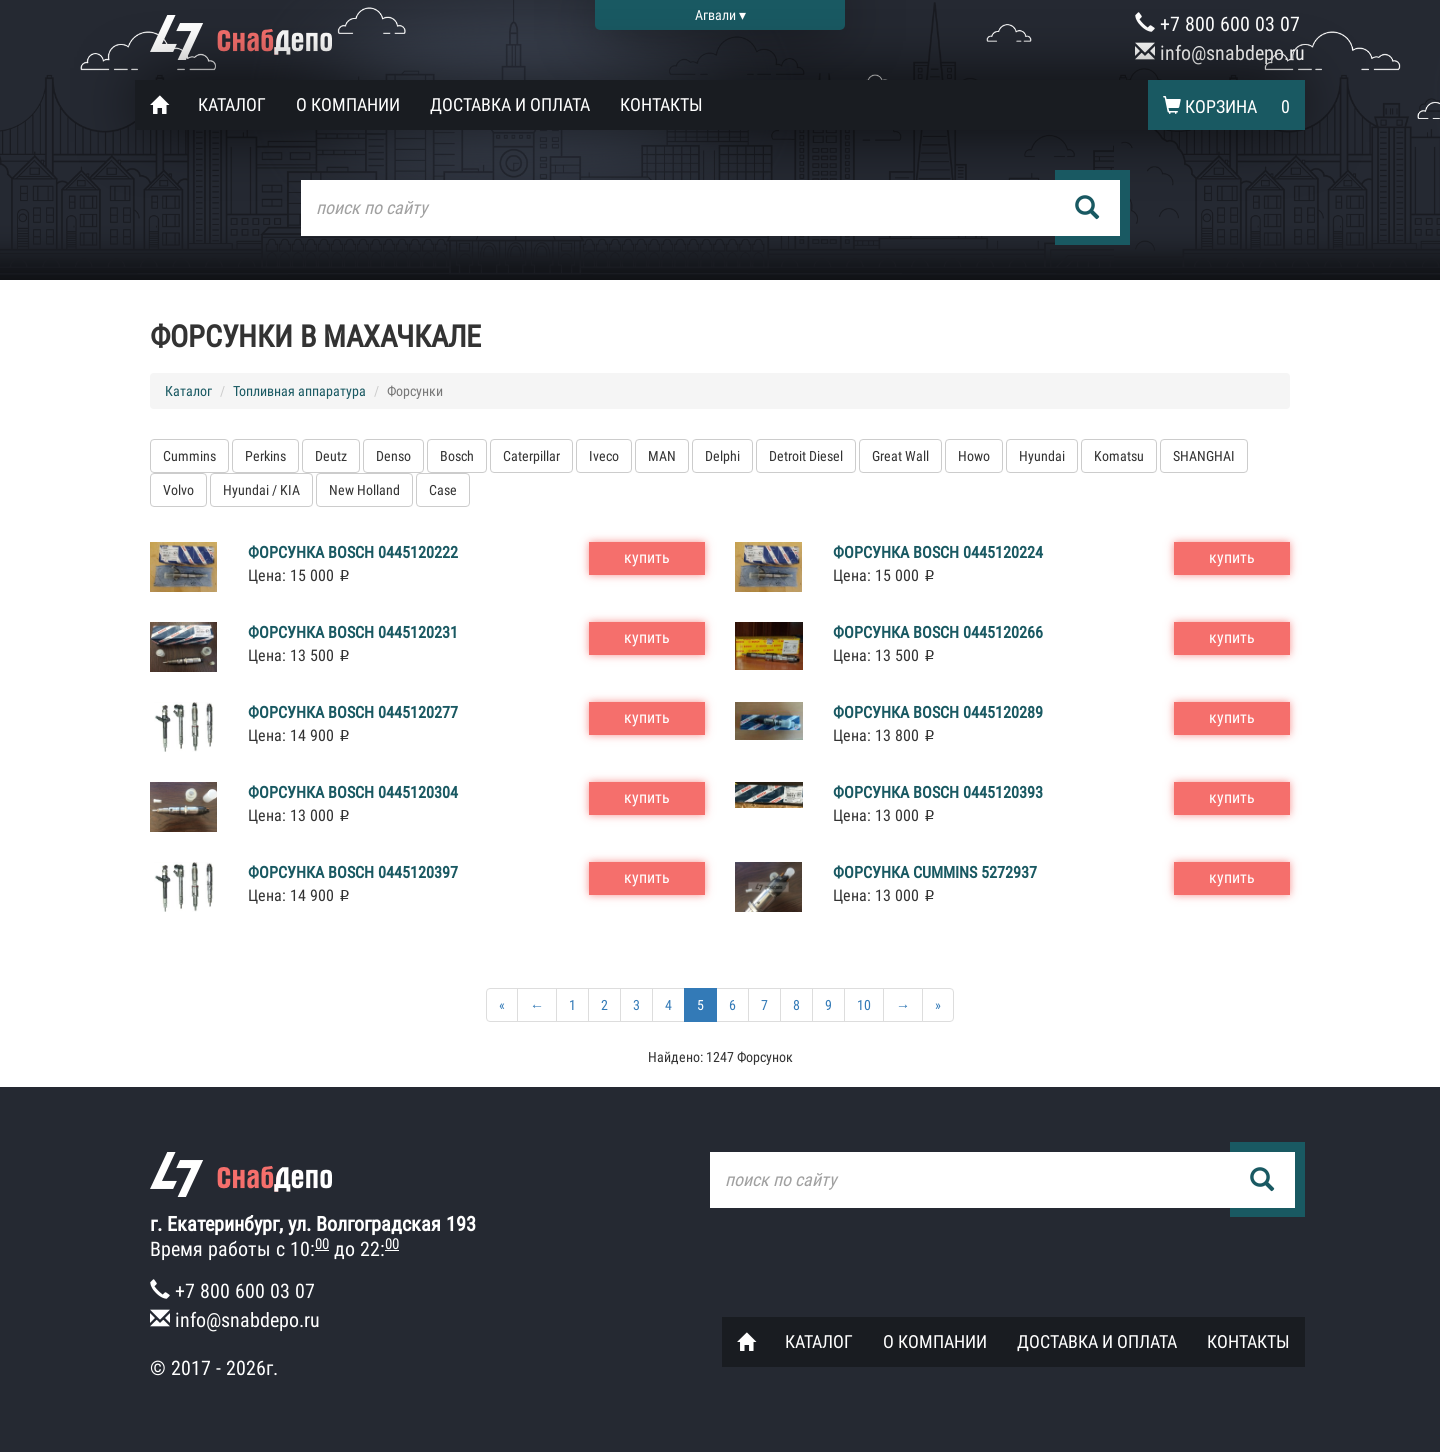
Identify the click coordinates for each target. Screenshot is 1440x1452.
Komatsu (1119, 456)
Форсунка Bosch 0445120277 (353, 712)
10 (864, 1005)
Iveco (604, 456)
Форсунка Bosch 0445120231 (353, 632)
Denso (393, 456)
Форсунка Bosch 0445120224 (938, 552)
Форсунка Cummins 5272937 (935, 872)
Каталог (232, 104)
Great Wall (900, 456)
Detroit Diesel (806, 456)
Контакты (661, 104)
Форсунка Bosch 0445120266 (938, 632)
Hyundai (1042, 456)
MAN (662, 456)
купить (647, 557)
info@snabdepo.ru (1220, 53)
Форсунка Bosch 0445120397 (353, 872)
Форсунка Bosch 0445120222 (353, 552)
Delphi (722, 456)
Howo (974, 456)
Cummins (189, 456)
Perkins (265, 456)
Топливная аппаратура (299, 391)
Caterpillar (531, 456)
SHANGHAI (1204, 456)
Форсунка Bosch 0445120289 (938, 712)
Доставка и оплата (510, 104)
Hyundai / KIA (261, 490)
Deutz (331, 456)
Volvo (178, 490)
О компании (348, 104)
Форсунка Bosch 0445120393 (938, 792)
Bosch (457, 456)
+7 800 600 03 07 (1217, 24)
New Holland (364, 490)
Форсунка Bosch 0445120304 (353, 792)
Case (443, 490)
